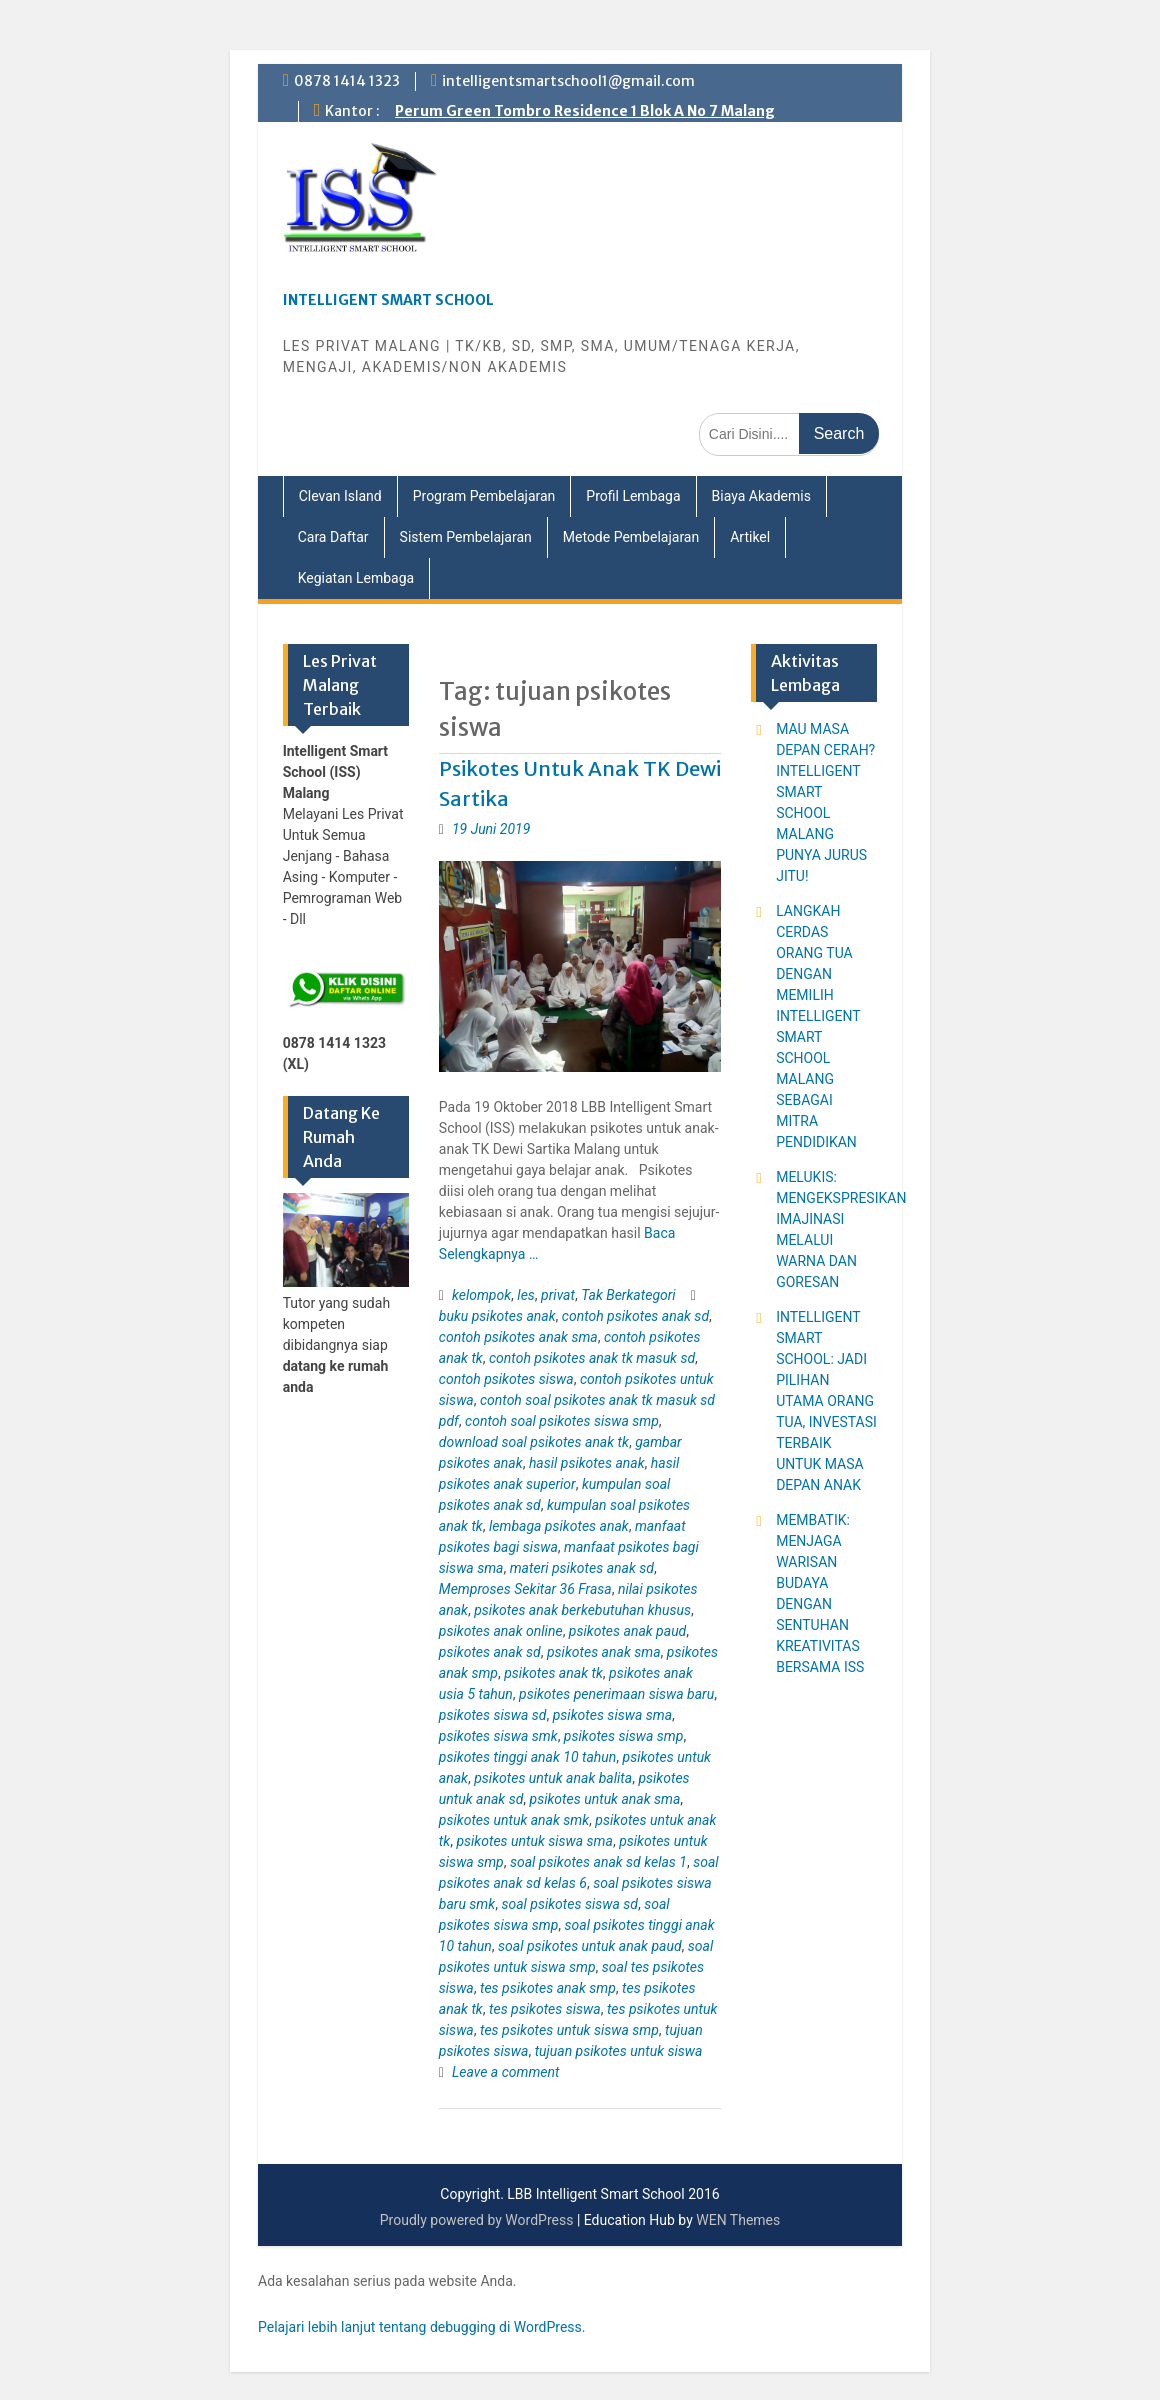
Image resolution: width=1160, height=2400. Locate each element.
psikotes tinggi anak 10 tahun (528, 1757)
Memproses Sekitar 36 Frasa (525, 1589)
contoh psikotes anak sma (518, 1337)
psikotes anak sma (604, 1652)
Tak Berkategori (628, 1295)
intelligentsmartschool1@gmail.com (568, 81)
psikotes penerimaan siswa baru (616, 1694)
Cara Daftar (333, 537)
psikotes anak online (501, 1631)
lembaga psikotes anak (559, 1526)
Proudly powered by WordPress (477, 2220)
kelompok (481, 1295)
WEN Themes (738, 2220)
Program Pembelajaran (484, 496)
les (526, 1295)
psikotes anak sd (490, 1652)
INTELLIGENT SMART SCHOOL (388, 300)
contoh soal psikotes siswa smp (562, 1421)
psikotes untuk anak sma (605, 1799)
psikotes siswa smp (624, 1736)
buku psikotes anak (497, 1316)
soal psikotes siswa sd (569, 1904)
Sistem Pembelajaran (466, 537)
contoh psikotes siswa (506, 1379)
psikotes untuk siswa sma (534, 1841)
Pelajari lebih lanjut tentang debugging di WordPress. (422, 2327)
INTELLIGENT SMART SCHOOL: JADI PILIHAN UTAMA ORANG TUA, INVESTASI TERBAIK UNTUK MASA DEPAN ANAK (826, 1401)
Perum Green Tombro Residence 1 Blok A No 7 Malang (585, 111)
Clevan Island (340, 496)
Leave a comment (506, 2072)
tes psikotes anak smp (548, 1988)
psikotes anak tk (553, 1673)
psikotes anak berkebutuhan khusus (582, 1610)
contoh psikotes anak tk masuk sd (592, 1358)
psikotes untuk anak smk (514, 1820)
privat (558, 1295)
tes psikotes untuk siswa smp (569, 2030)
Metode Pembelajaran (631, 537)
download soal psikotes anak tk (534, 1442)
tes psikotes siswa (545, 2009)
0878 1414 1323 (347, 81)
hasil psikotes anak (587, 1463)
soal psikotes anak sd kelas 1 (598, 1862)
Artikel (750, 537)
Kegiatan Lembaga (356, 578)
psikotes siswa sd (493, 1715)
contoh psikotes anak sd (635, 1316)
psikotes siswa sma (612, 1715)
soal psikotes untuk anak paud (590, 1946)
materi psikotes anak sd (582, 1568)
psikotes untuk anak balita (553, 1778)
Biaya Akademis (761, 496)
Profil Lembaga (633, 496)
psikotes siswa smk (498, 1736)
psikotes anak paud (627, 1631)
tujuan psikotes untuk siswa (619, 2051)
